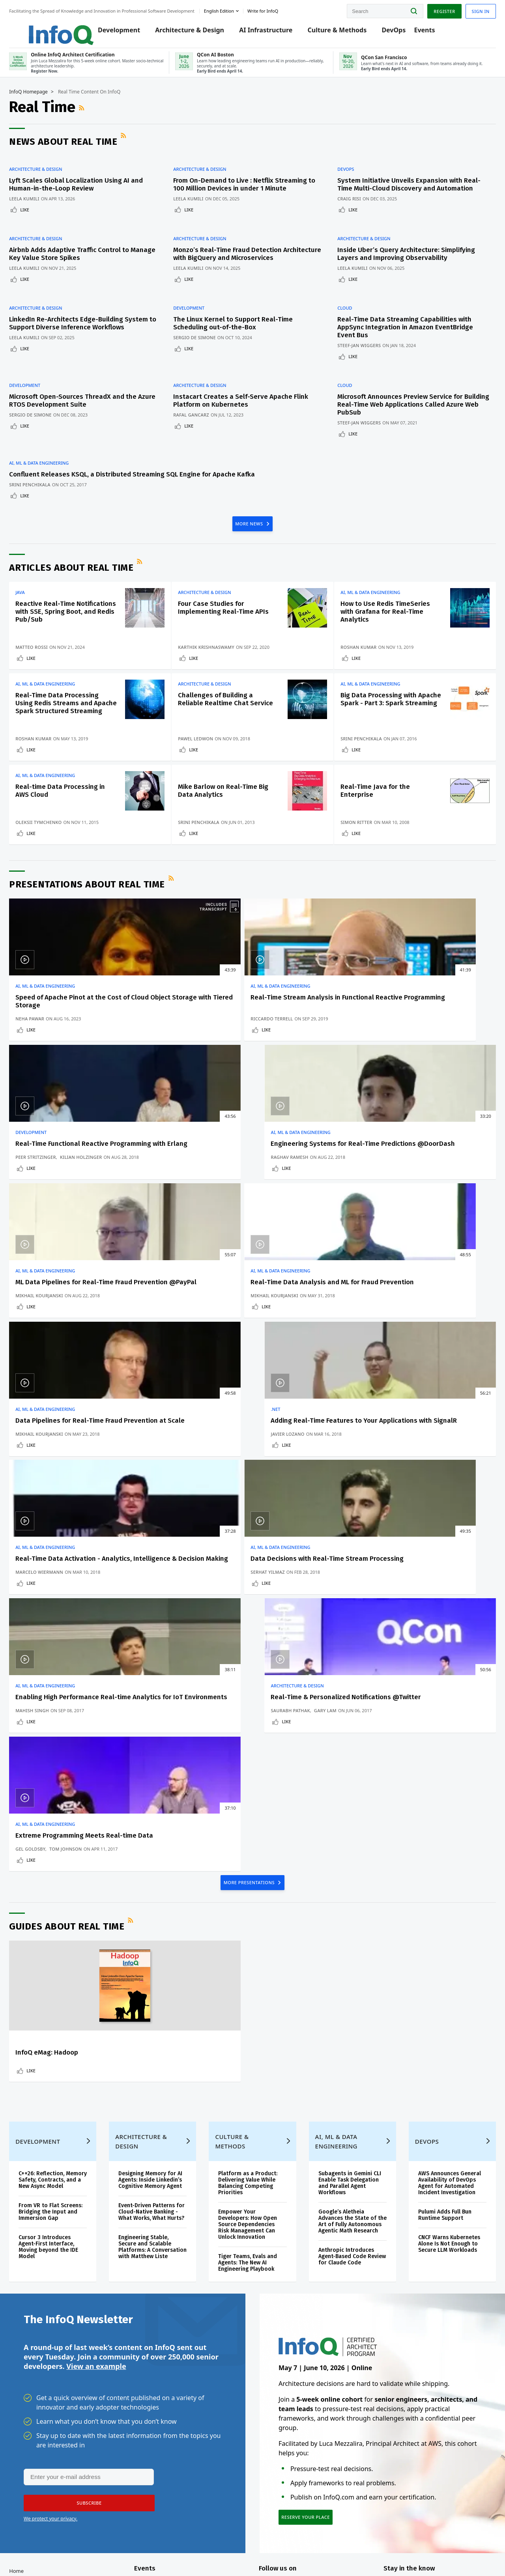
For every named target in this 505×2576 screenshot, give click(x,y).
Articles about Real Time (86, 562)
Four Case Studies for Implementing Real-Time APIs (224, 607)
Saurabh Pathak (402, 1390)
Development (121, 32)
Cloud (348, 311)
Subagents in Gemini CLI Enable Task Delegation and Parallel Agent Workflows (345, 1925)
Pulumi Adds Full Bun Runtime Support (436, 1963)
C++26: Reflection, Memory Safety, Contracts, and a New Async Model (60, 1925)
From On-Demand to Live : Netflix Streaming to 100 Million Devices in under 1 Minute (248, 189)
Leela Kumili (39, 204)
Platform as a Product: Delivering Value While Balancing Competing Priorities (251, 1925)
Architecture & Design (191, 32)
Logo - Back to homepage (56, 28)
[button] (86, 2260)
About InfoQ (38, 2424)
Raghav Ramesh (402, 1070)
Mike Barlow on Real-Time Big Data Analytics (226, 819)
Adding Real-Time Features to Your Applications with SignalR (428, 1212)
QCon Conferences (46, 2374)
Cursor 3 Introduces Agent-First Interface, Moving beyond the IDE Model (63, 2001)
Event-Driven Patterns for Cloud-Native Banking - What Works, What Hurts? (156, 1963)
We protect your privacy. (50, 2275)
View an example (96, 2122)
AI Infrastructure (267, 32)
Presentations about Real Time (102, 921)
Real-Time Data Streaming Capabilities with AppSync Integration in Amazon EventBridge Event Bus (409, 331)
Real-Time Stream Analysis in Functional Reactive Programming (192, 1043)
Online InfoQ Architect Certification (184, 2356)
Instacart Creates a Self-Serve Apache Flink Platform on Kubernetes (248, 395)
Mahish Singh (281, 1396)
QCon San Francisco (181, 2422)
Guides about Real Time (81, 1645)
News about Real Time (78, 151)
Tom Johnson (80, 1551)
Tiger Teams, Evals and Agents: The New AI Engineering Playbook (250, 2004)
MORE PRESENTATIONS (250, 1600)
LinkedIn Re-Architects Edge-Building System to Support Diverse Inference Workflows (81, 331)
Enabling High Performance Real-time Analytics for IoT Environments (306, 1375)
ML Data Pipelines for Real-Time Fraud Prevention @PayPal (72, 1212)
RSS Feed (97, 117)
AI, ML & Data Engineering (53, 449)
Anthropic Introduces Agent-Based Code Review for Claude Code (346, 2004)
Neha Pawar (44, 1070)
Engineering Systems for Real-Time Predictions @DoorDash (421, 1043)
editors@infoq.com (149, 2547)
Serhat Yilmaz (164, 1396)
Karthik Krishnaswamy (214, 644)
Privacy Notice (354, 2553)
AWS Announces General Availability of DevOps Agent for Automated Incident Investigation (439, 1928)
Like (39, 215)
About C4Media (42, 2437)
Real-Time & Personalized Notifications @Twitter (422, 1371)
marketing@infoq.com (205, 2547)
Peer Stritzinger (284, 1064)
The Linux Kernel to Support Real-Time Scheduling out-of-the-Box (241, 327)
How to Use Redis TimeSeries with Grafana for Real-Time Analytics (382, 607)
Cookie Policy (443, 2553)
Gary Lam (437, 1390)
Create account (43, 2348)
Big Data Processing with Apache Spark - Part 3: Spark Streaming (382, 715)
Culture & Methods (339, 32)
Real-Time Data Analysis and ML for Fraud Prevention (191, 1208)
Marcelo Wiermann (54, 1396)
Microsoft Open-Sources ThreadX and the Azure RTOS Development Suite (87, 395)
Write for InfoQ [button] (277, 9)
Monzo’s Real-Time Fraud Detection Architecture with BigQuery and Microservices (235, 262)
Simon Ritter (360, 851)
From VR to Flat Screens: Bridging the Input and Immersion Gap (60, 1963)
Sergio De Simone (202, 341)
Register (429, 9)
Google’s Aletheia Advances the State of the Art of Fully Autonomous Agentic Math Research (344, 1966)
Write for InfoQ (42, 2399)
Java (34, 587)
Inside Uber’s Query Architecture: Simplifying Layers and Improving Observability (392, 262)
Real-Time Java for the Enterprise (378, 819)
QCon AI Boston (175, 2378)
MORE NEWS (249, 518)
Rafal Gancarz (199, 410)
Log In (32, 2361)
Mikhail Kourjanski (54, 1233)
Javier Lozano (400, 1233)
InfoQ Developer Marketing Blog (44, 2469)
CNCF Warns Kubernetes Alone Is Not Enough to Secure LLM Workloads (440, 1992)
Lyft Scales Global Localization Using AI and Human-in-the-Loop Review (90, 189)
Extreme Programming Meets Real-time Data (74, 1534)
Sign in (466, 9)
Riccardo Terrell (168, 1070)
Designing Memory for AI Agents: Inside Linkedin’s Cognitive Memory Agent (156, 1925)
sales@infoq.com (95, 2547)
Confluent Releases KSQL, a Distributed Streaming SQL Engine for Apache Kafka (85, 464)
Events (426, 32)
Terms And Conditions (399, 2553)
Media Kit (35, 2449)
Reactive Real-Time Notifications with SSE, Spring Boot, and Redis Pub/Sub (65, 611)
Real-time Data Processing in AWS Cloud (71, 819)
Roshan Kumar (362, 650)
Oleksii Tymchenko (53, 851)
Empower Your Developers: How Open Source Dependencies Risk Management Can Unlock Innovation (250, 1966)
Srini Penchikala (44, 478)
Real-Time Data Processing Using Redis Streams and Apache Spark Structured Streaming (71, 719)
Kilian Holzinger (330, 1064)
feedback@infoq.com (47, 2554)
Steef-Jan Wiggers (362, 349)
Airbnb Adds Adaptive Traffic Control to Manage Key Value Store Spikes (84, 258)
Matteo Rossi (46, 650)
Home (31, 2335)
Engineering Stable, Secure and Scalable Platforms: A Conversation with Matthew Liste (153, 2005)
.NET (388, 1193)
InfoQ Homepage (43, 101)
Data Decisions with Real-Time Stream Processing (186, 1371)
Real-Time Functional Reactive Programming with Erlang (306, 1043)
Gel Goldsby (45, 1551)
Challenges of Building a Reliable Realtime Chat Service (223, 715)
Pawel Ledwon (203, 758)
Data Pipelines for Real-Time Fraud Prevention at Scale (308, 1208)
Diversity (34, 2487)
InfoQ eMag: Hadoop (61, 1771)
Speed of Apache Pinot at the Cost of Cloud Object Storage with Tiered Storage (75, 1043)
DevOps (395, 32)
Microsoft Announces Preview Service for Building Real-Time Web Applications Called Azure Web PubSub (408, 399)
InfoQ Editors (40, 2411)
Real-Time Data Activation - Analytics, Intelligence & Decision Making (72, 1375)
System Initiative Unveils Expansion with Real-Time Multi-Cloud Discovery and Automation (403, 193)
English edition (234, 9)
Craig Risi (353, 212)
